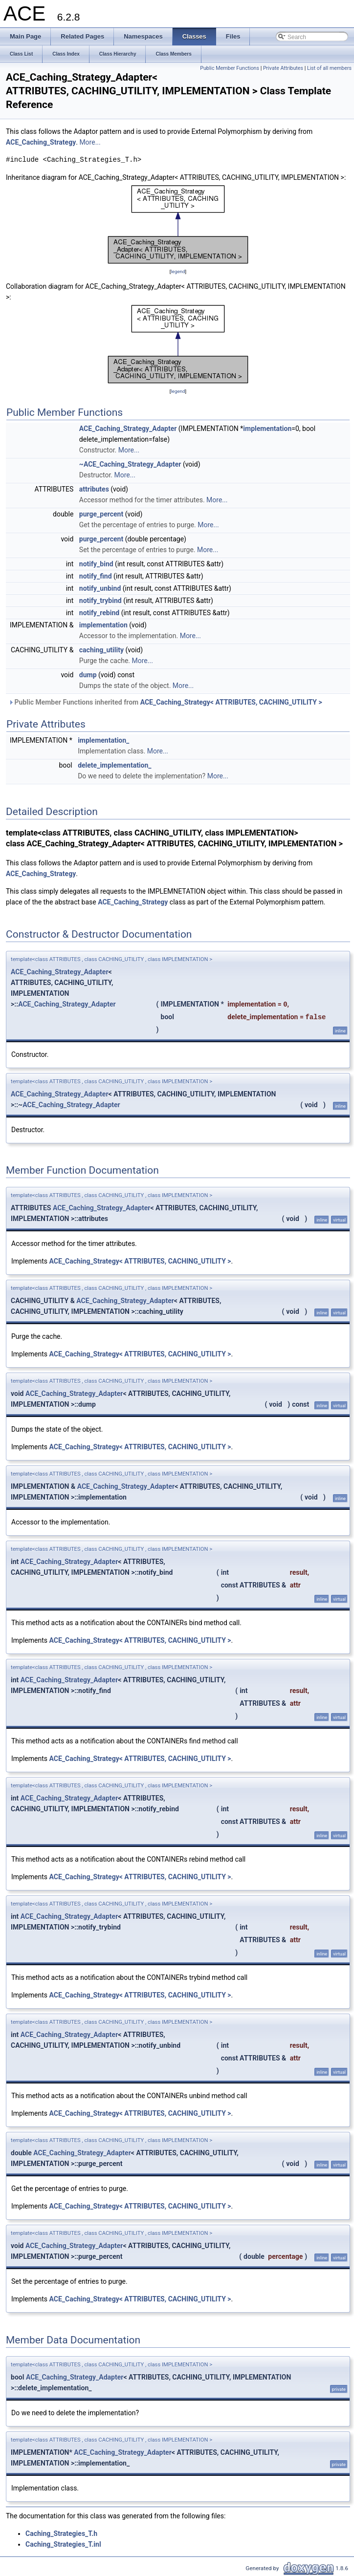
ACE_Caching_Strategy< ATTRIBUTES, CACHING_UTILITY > (231, 702)
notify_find (95, 576)
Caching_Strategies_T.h (61, 2533)
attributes (94, 489)
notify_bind (96, 564)
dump (88, 675)
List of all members (329, 68)
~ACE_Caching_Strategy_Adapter (130, 464)
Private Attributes (283, 68)
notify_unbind (100, 588)
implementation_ (103, 740)
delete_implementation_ (114, 765)
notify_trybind (100, 600)
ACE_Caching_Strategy (41, 142)
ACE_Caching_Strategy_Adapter (128, 428)
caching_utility (101, 650)
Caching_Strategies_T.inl (63, 2544)
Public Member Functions (229, 68)
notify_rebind (99, 613)
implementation (267, 428)
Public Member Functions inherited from (165, 702)
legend (178, 271)
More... (89, 142)
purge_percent (101, 514)
